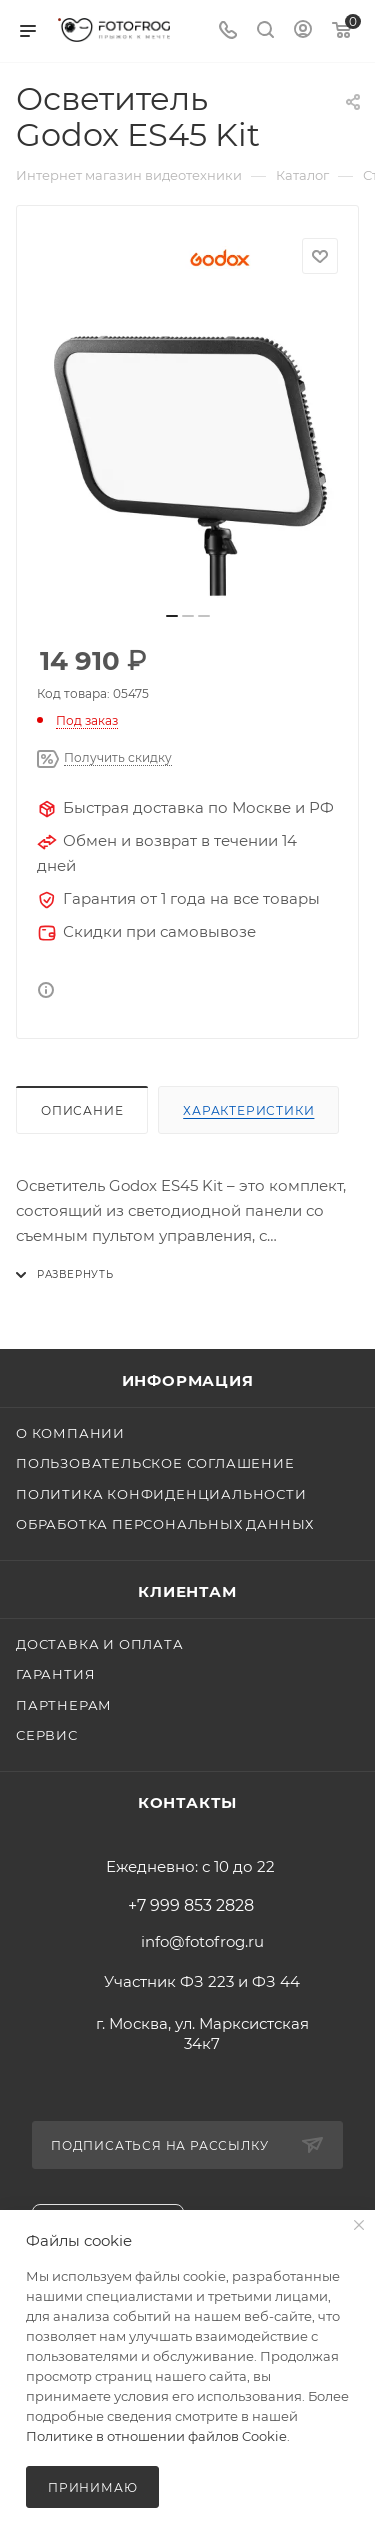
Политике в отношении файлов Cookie (156, 2436)
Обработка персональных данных (165, 1524)
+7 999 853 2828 (191, 1906)
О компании (70, 1433)
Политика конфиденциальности (161, 1494)
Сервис (47, 1735)
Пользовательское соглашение (155, 1463)
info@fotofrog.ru (202, 1941)
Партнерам (64, 1705)
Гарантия (55, 1674)
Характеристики (248, 1110)
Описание (82, 1110)
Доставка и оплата (100, 1644)
